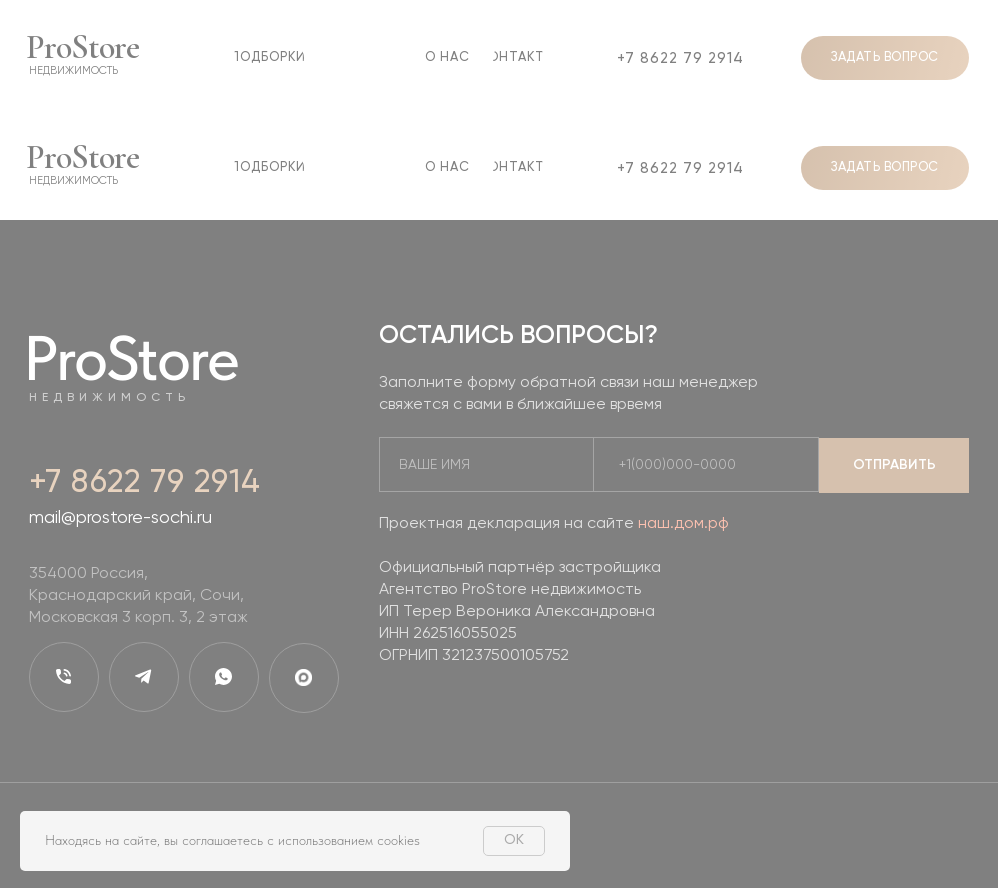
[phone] (699, 465)
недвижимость (73, 70)
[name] (479, 465)
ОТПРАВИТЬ (894, 465)
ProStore (82, 47)
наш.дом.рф (683, 524)
